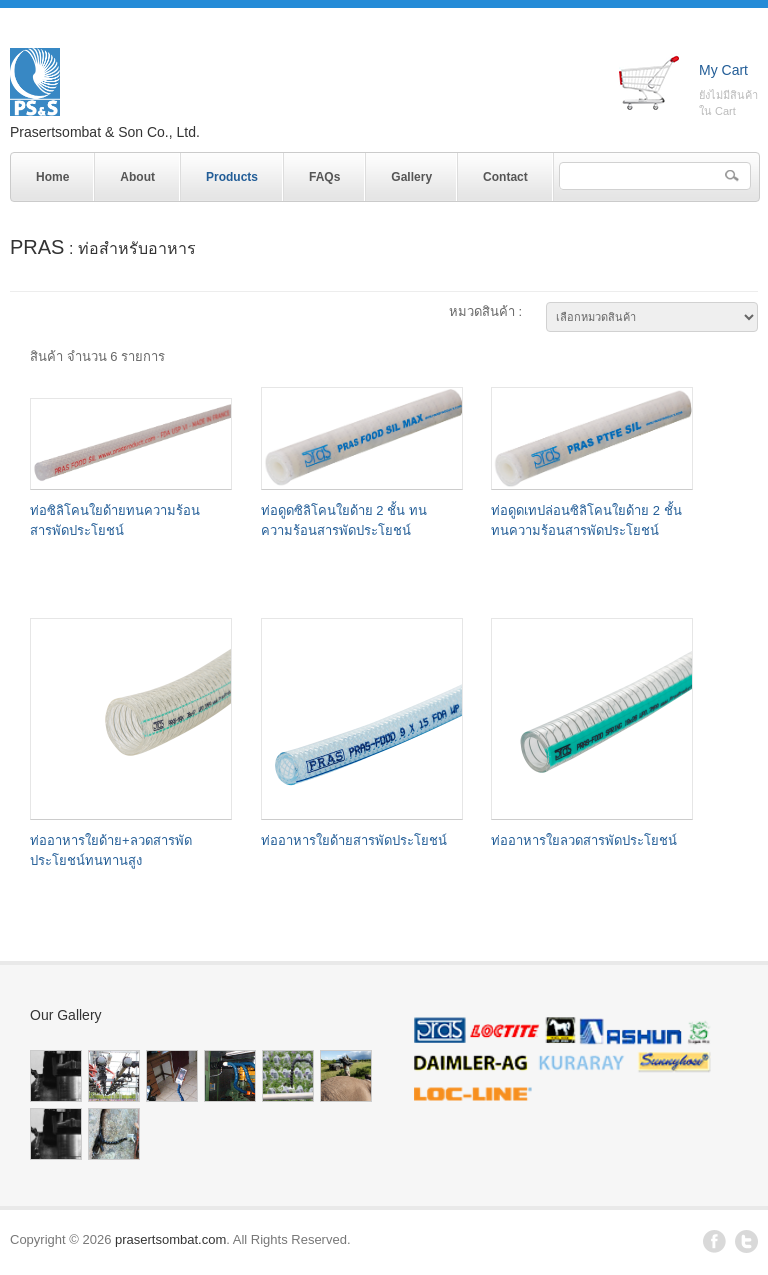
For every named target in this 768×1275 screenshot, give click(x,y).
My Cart (723, 70)
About (137, 177)
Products (227, 173)
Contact (505, 177)
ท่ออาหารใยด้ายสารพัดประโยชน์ (354, 840)
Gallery (411, 177)
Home (52, 177)
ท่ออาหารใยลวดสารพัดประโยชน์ (584, 840)
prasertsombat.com (170, 1239)
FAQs (324, 177)
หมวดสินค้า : (485, 311)
